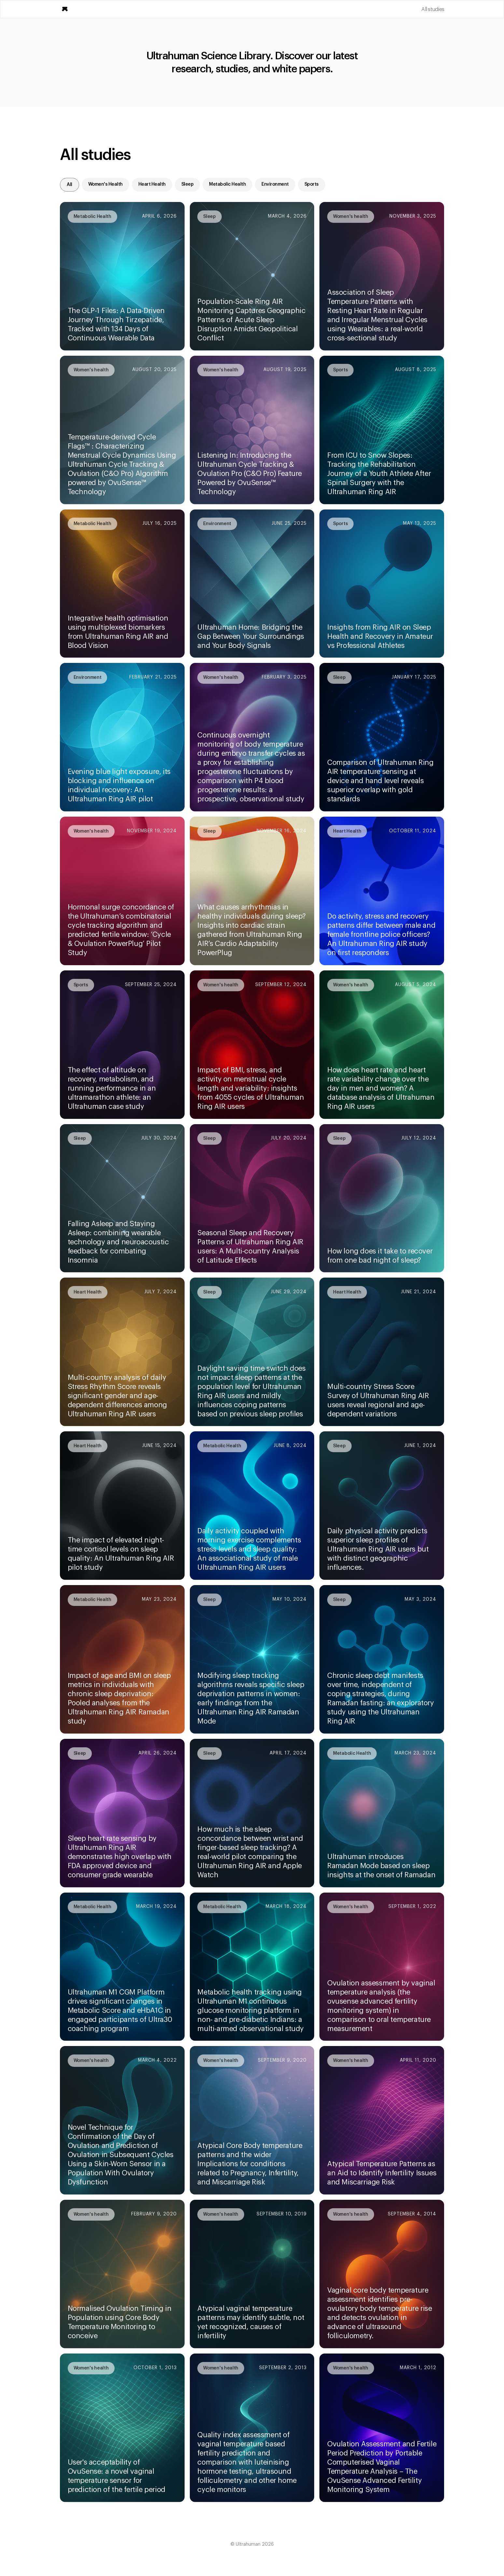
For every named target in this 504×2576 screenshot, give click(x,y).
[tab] (69, 185)
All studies (432, 9)
